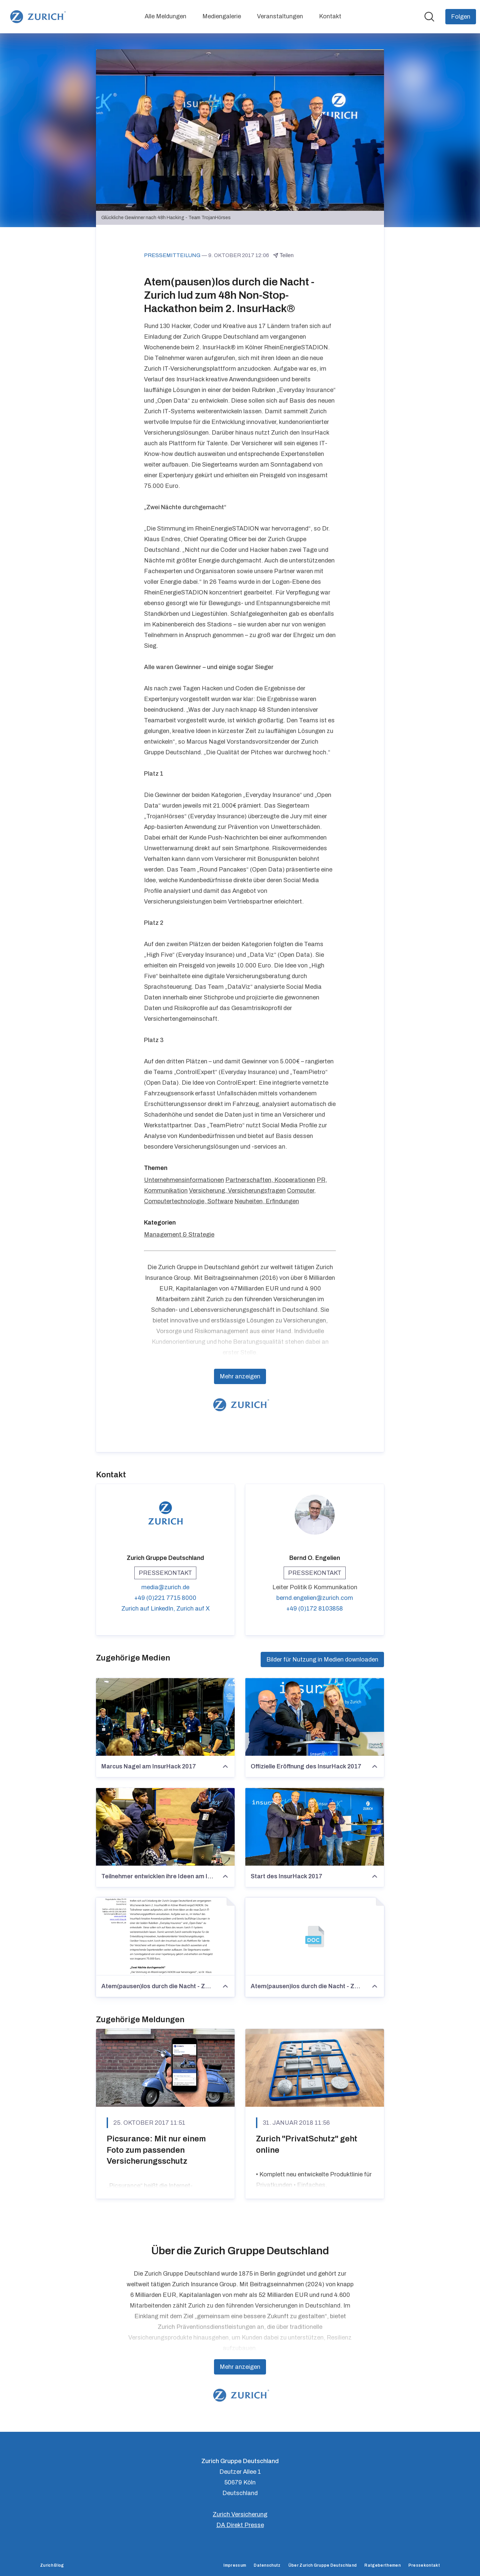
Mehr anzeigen (240, 1376)
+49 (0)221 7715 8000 (165, 1598)
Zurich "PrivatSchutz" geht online (306, 2145)
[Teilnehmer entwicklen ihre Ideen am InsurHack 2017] (165, 1827)
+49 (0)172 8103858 (314, 1609)
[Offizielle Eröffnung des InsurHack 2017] (314, 1717)
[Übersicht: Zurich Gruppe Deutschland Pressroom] (37, 16)
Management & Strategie (179, 1235)
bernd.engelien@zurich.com (314, 1598)
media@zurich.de (165, 1587)
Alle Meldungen (165, 16)
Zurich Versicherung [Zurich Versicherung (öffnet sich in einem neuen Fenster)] (240, 2514)
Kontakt (330, 16)
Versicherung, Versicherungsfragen (237, 1191)
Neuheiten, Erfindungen (266, 1201)
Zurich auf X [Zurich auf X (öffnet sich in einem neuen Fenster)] (193, 1609)
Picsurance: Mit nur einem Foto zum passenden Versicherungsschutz (156, 2150)
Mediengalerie (221, 16)
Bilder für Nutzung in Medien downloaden (322, 1659)
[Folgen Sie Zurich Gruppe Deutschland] (460, 16)
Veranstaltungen (280, 16)
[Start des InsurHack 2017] (314, 1827)
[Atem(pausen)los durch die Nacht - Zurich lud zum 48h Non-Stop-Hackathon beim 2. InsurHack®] (165, 1937)
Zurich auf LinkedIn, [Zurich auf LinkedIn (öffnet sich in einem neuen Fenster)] (148, 1609)
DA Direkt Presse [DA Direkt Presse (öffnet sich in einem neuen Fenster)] (240, 2525)
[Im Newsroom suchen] (429, 16)
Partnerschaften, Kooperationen (270, 1180)
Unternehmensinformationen (184, 1180)
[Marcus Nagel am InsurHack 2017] (165, 1717)
